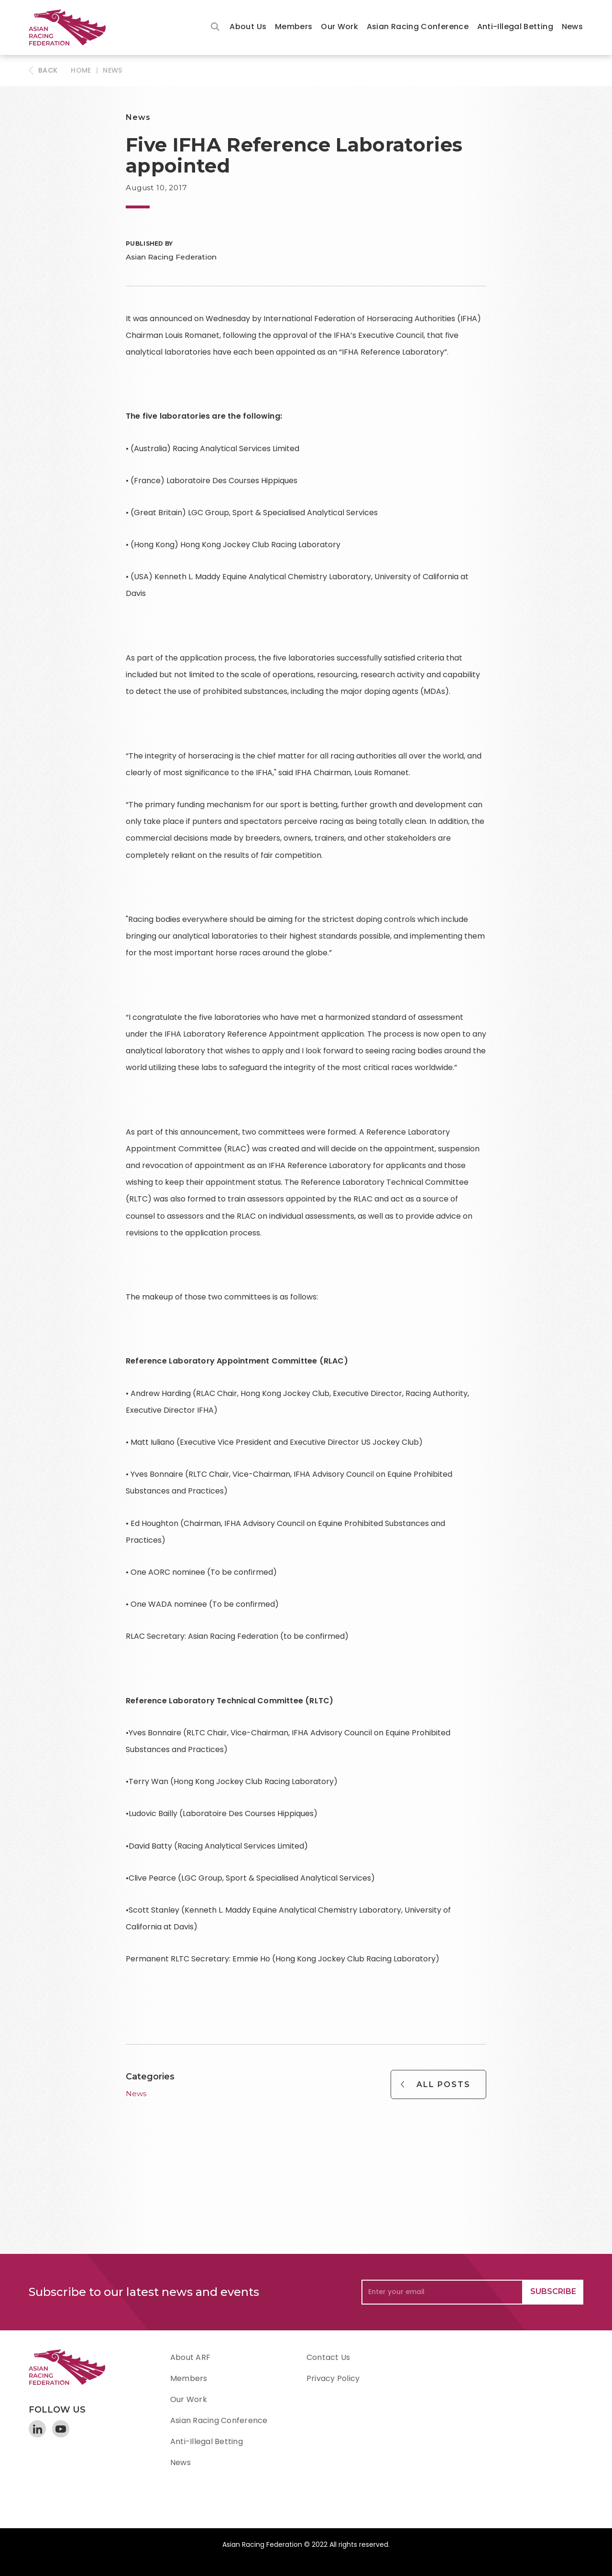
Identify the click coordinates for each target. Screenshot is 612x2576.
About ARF (190, 2357)
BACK (47, 70)
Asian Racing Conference (418, 26)
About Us (248, 26)
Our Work (339, 26)
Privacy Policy (333, 2378)
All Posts (443, 2084)
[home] (72, 27)
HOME (81, 70)
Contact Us (328, 2357)
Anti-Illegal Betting (515, 26)
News (572, 26)
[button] (248, 27)
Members (294, 26)
